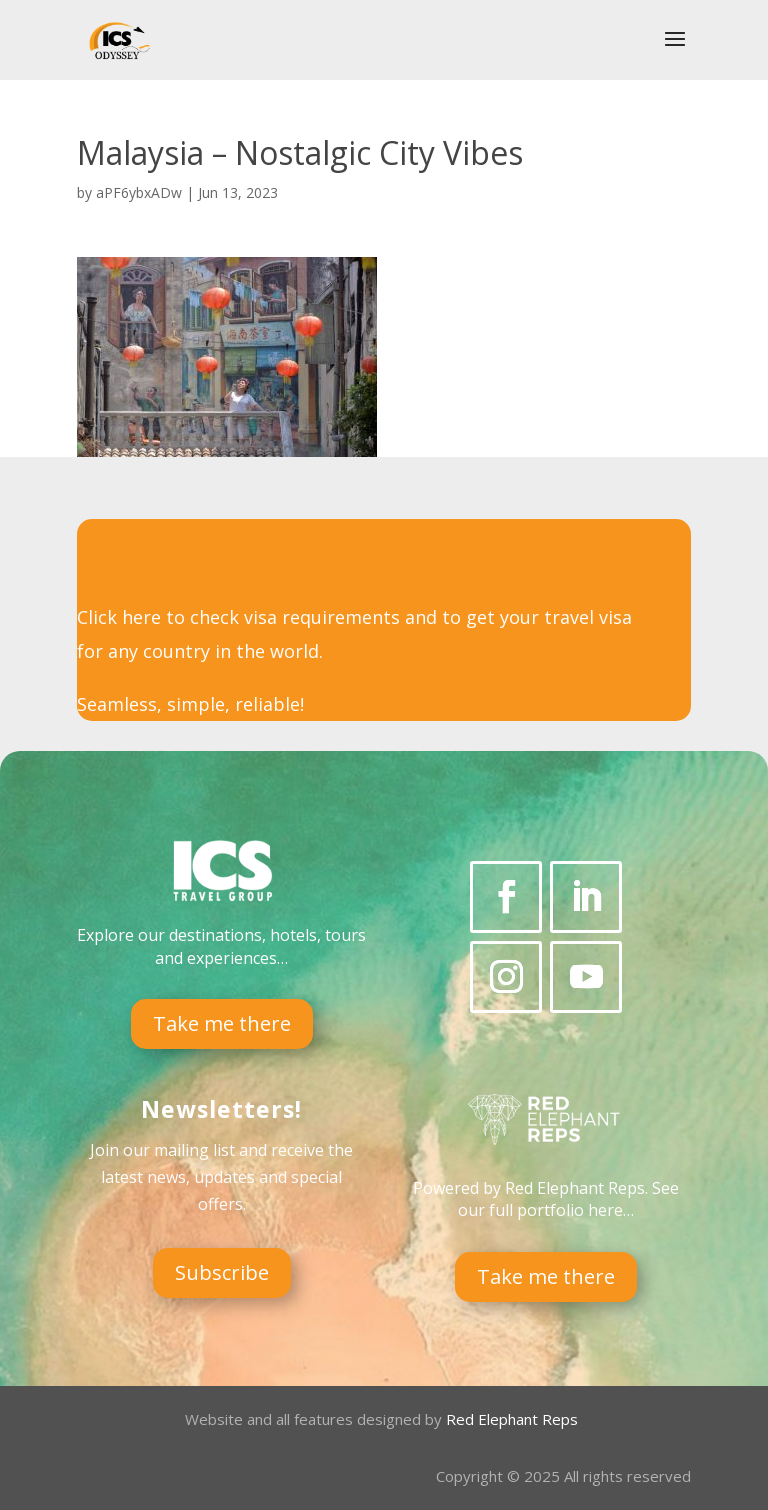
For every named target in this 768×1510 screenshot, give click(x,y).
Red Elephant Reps (514, 1419)
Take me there (222, 1023)
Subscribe (222, 1272)
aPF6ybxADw (139, 192)
